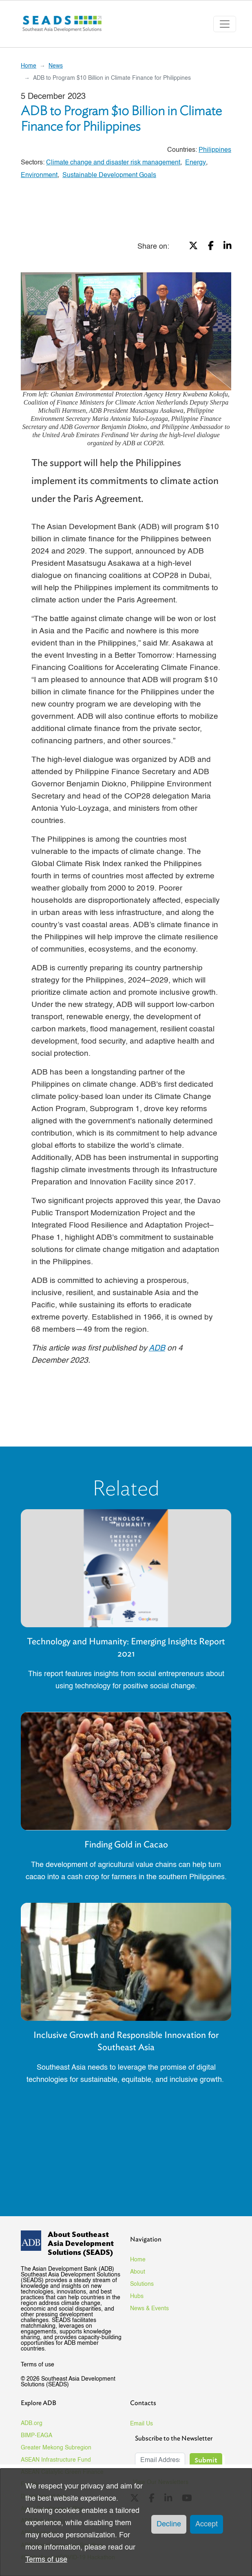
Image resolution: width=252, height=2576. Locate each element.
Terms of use (37, 2365)
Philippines (215, 150)
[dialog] (126, 2522)
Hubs (137, 2296)
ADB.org (31, 2423)
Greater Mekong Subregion (56, 2448)
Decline (169, 2524)
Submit (206, 2460)
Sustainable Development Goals (109, 175)
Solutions (142, 2284)
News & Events (149, 2308)
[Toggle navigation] (224, 24)
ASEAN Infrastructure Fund (56, 2460)
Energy (195, 163)
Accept (206, 2524)
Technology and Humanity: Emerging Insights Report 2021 (126, 1647)
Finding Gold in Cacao (126, 1844)
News (56, 66)
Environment (39, 175)
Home (28, 66)
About (137, 2272)
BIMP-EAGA (36, 2435)
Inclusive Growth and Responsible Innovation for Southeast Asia (126, 2041)
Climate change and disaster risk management (113, 163)
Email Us (141, 2424)
